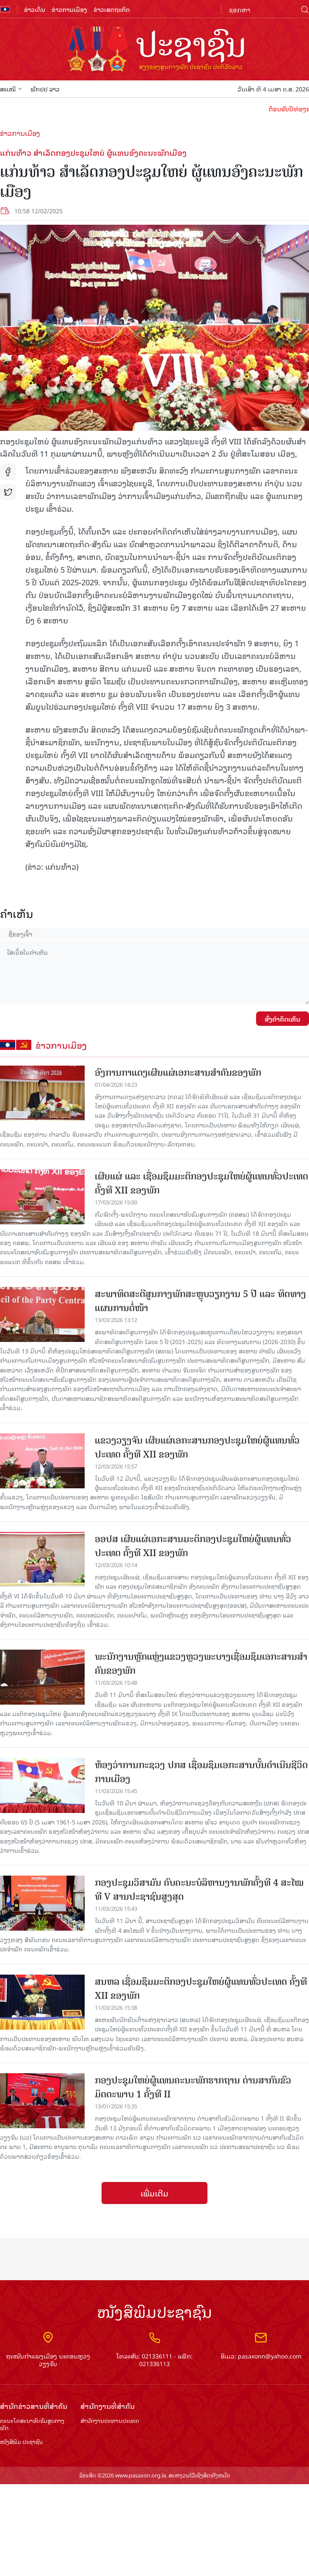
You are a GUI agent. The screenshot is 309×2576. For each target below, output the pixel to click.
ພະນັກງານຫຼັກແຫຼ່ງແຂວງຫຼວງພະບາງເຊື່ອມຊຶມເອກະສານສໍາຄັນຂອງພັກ (201, 1664)
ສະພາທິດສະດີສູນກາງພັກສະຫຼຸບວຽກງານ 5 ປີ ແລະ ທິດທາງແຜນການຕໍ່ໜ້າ (200, 1301)
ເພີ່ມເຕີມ (154, 2193)
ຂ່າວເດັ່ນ (34, 9)
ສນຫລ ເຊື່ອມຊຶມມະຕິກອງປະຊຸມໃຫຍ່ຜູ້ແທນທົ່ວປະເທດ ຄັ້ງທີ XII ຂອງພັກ (201, 1989)
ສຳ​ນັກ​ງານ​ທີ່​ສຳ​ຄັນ (107, 2406)
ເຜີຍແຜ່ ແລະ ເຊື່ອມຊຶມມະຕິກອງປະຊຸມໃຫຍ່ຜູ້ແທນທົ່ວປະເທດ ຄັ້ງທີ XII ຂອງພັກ (201, 1183)
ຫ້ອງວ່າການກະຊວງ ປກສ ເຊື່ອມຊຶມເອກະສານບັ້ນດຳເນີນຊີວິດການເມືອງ (201, 1772)
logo (154, 50)
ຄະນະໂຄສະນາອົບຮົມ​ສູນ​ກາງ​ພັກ (32, 2424)
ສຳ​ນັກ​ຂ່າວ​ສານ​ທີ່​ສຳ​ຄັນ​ (33, 2406)
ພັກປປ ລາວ (45, 89)
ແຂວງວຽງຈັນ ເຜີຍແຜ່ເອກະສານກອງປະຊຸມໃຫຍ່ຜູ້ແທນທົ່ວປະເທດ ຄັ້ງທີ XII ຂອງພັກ (197, 1447)
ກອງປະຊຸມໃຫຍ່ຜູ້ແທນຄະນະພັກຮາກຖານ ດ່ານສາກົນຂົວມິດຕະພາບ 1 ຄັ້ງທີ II (193, 2087)
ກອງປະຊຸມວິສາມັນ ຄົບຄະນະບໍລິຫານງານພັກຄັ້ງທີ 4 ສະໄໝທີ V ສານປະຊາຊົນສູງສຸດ (199, 1890)
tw (8, 492)
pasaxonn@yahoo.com (269, 2356)
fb (8, 472)
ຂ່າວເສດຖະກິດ (112, 9)
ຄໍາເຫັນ (16, 913)
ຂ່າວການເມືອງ (69, 9)
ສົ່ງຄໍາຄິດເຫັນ (283, 1019)
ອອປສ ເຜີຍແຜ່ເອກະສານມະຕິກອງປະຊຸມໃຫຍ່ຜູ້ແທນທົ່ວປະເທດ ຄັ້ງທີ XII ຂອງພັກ (193, 1546)
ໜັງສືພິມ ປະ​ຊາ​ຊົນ (21, 2442)
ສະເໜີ (11, 89)
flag (5, 9)
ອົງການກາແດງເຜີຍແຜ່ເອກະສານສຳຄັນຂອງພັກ (178, 1073)
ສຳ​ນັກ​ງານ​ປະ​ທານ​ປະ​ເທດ (109, 2420)
